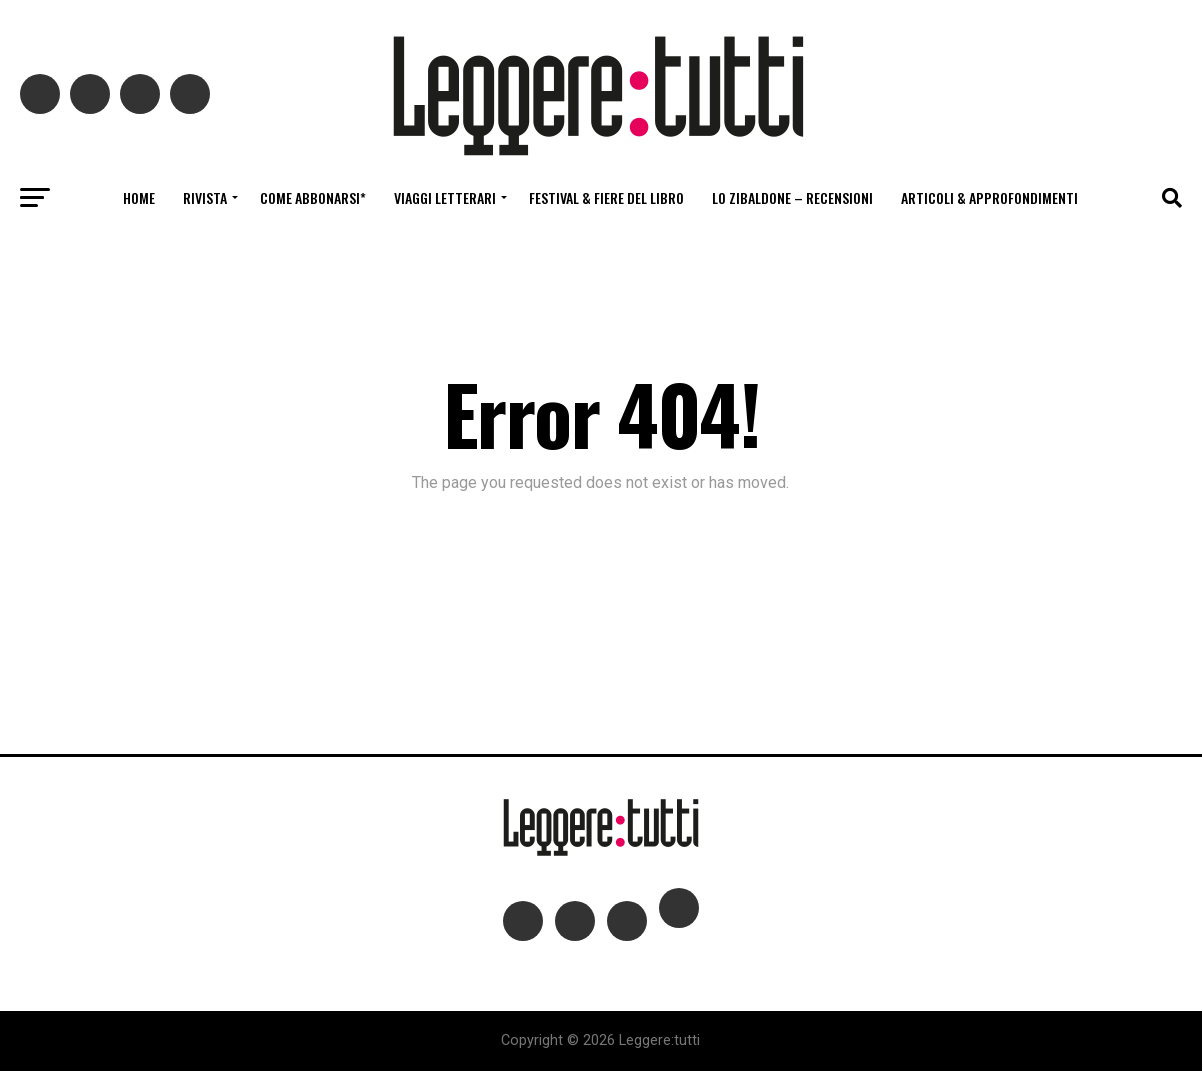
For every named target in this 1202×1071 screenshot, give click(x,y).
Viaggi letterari (445, 197)
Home (139, 197)
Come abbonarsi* (313, 197)
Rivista (205, 197)
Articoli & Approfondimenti (989, 197)
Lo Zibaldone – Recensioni (792, 197)
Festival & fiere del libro (606, 197)
